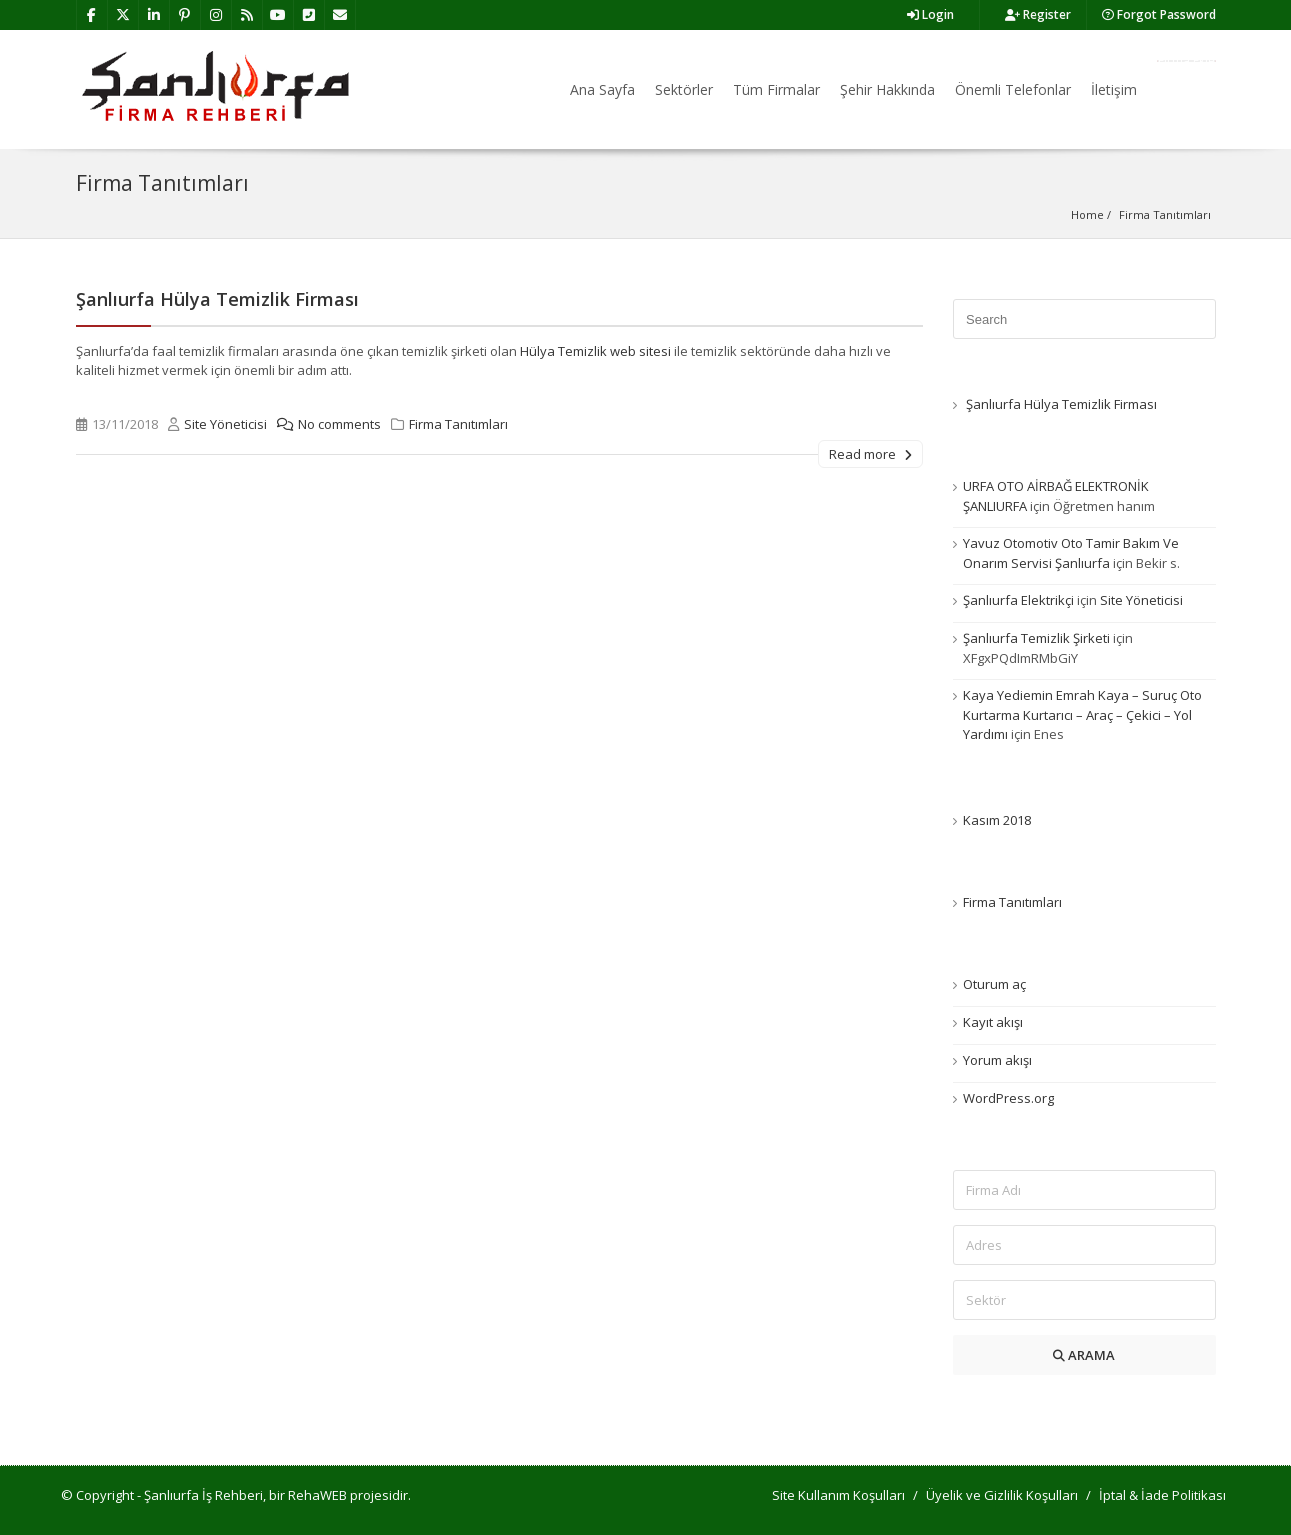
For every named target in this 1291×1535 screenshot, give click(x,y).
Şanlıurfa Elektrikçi (1018, 600)
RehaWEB (317, 1495)
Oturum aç (994, 984)
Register (1038, 14)
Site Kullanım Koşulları (838, 1495)
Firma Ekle (1186, 61)
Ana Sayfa (602, 89)
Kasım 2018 (997, 820)
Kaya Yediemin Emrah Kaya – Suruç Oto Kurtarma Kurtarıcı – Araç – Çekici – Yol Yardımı (1082, 714)
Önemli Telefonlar (1013, 89)
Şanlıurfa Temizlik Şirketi (1036, 638)
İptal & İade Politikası (1162, 1495)
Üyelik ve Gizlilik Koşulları (1002, 1495)
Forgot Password (1159, 14)
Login (930, 14)
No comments (324, 424)
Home (1087, 214)
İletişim (1114, 89)
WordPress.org (1008, 1098)
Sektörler (684, 89)
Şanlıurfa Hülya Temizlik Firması (217, 299)
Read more (870, 454)
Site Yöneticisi (225, 424)
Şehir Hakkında (887, 89)
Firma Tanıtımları (458, 424)
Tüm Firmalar (776, 89)
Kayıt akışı (993, 1022)
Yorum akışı (997, 1060)
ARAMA (1084, 1355)
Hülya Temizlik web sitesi (595, 351)
